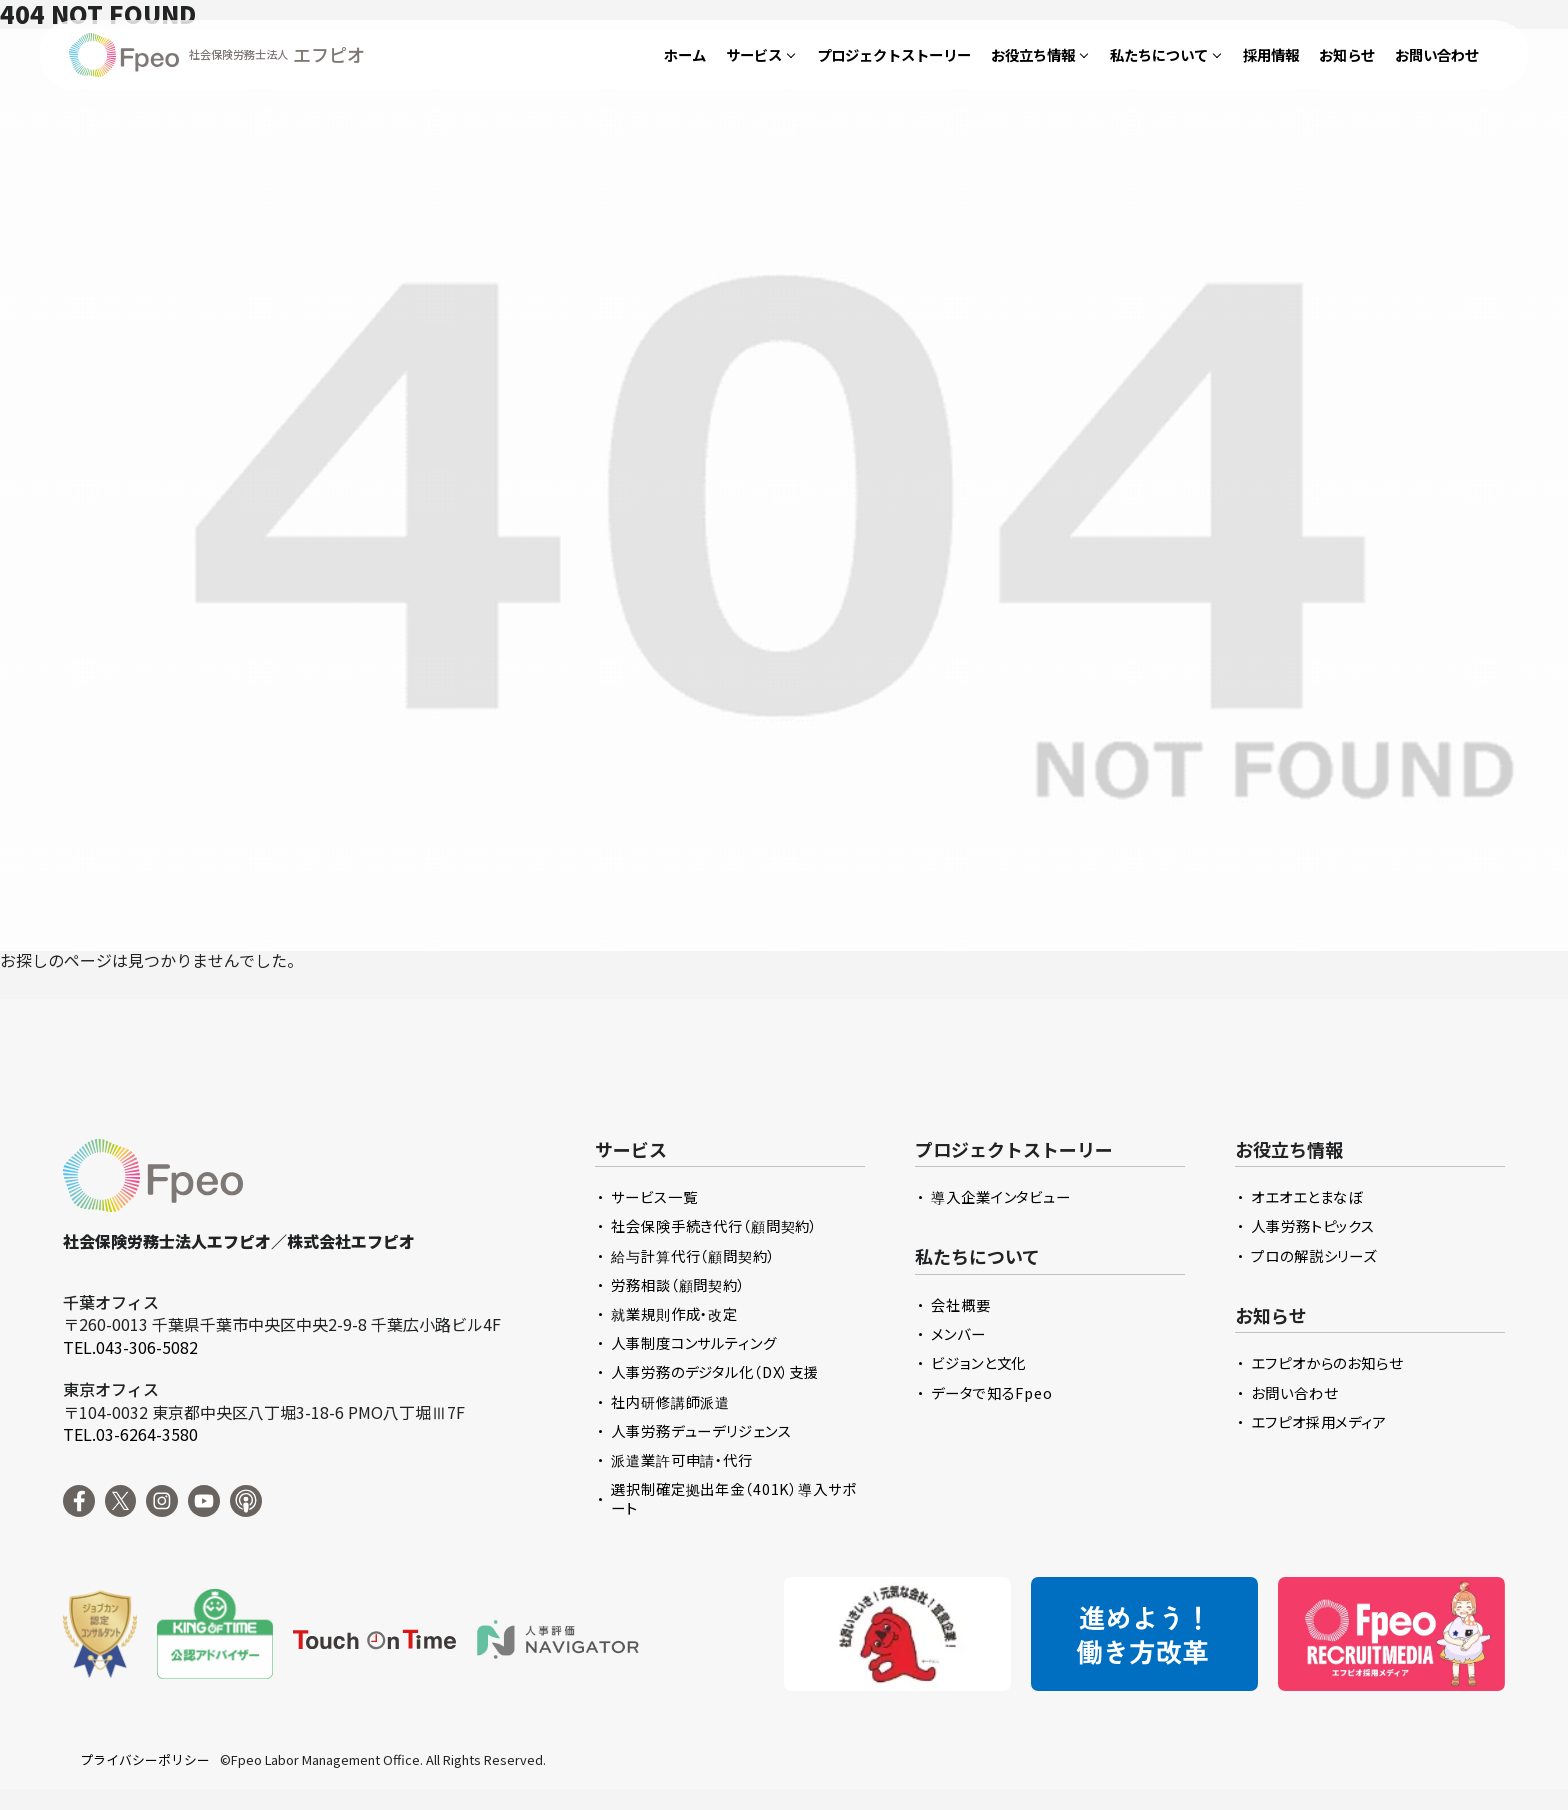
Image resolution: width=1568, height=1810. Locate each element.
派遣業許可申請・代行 (682, 1459)
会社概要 (960, 1304)
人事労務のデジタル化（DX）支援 (715, 1371)
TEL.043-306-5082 (130, 1347)
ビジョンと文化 (978, 1362)
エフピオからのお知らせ (1327, 1362)
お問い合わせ (1294, 1392)
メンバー (958, 1333)
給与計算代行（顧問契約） (693, 1255)
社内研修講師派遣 (670, 1401)
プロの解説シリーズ (1314, 1255)
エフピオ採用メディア (1319, 1421)
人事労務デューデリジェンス (701, 1430)
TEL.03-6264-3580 (130, 1434)
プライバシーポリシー (145, 1760)
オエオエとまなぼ (1307, 1196)
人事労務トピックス (1313, 1225)
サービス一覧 (654, 1196)
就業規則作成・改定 (674, 1313)
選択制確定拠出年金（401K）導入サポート (733, 1498)
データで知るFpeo (992, 1392)
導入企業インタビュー (1001, 1196)
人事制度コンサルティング (693, 1342)
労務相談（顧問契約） (678, 1284)
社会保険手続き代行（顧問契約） (714, 1225)
